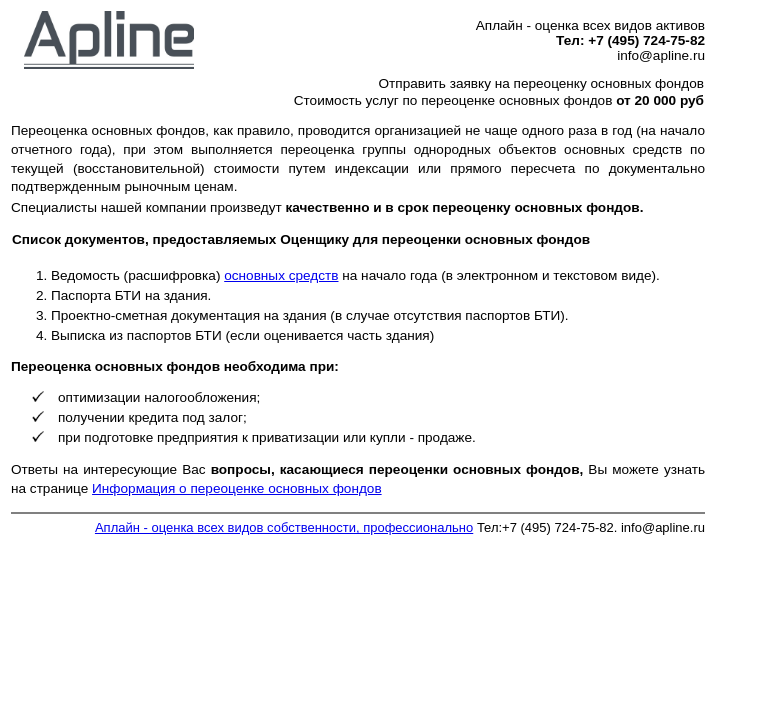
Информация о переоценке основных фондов (237, 488)
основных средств (281, 275)
